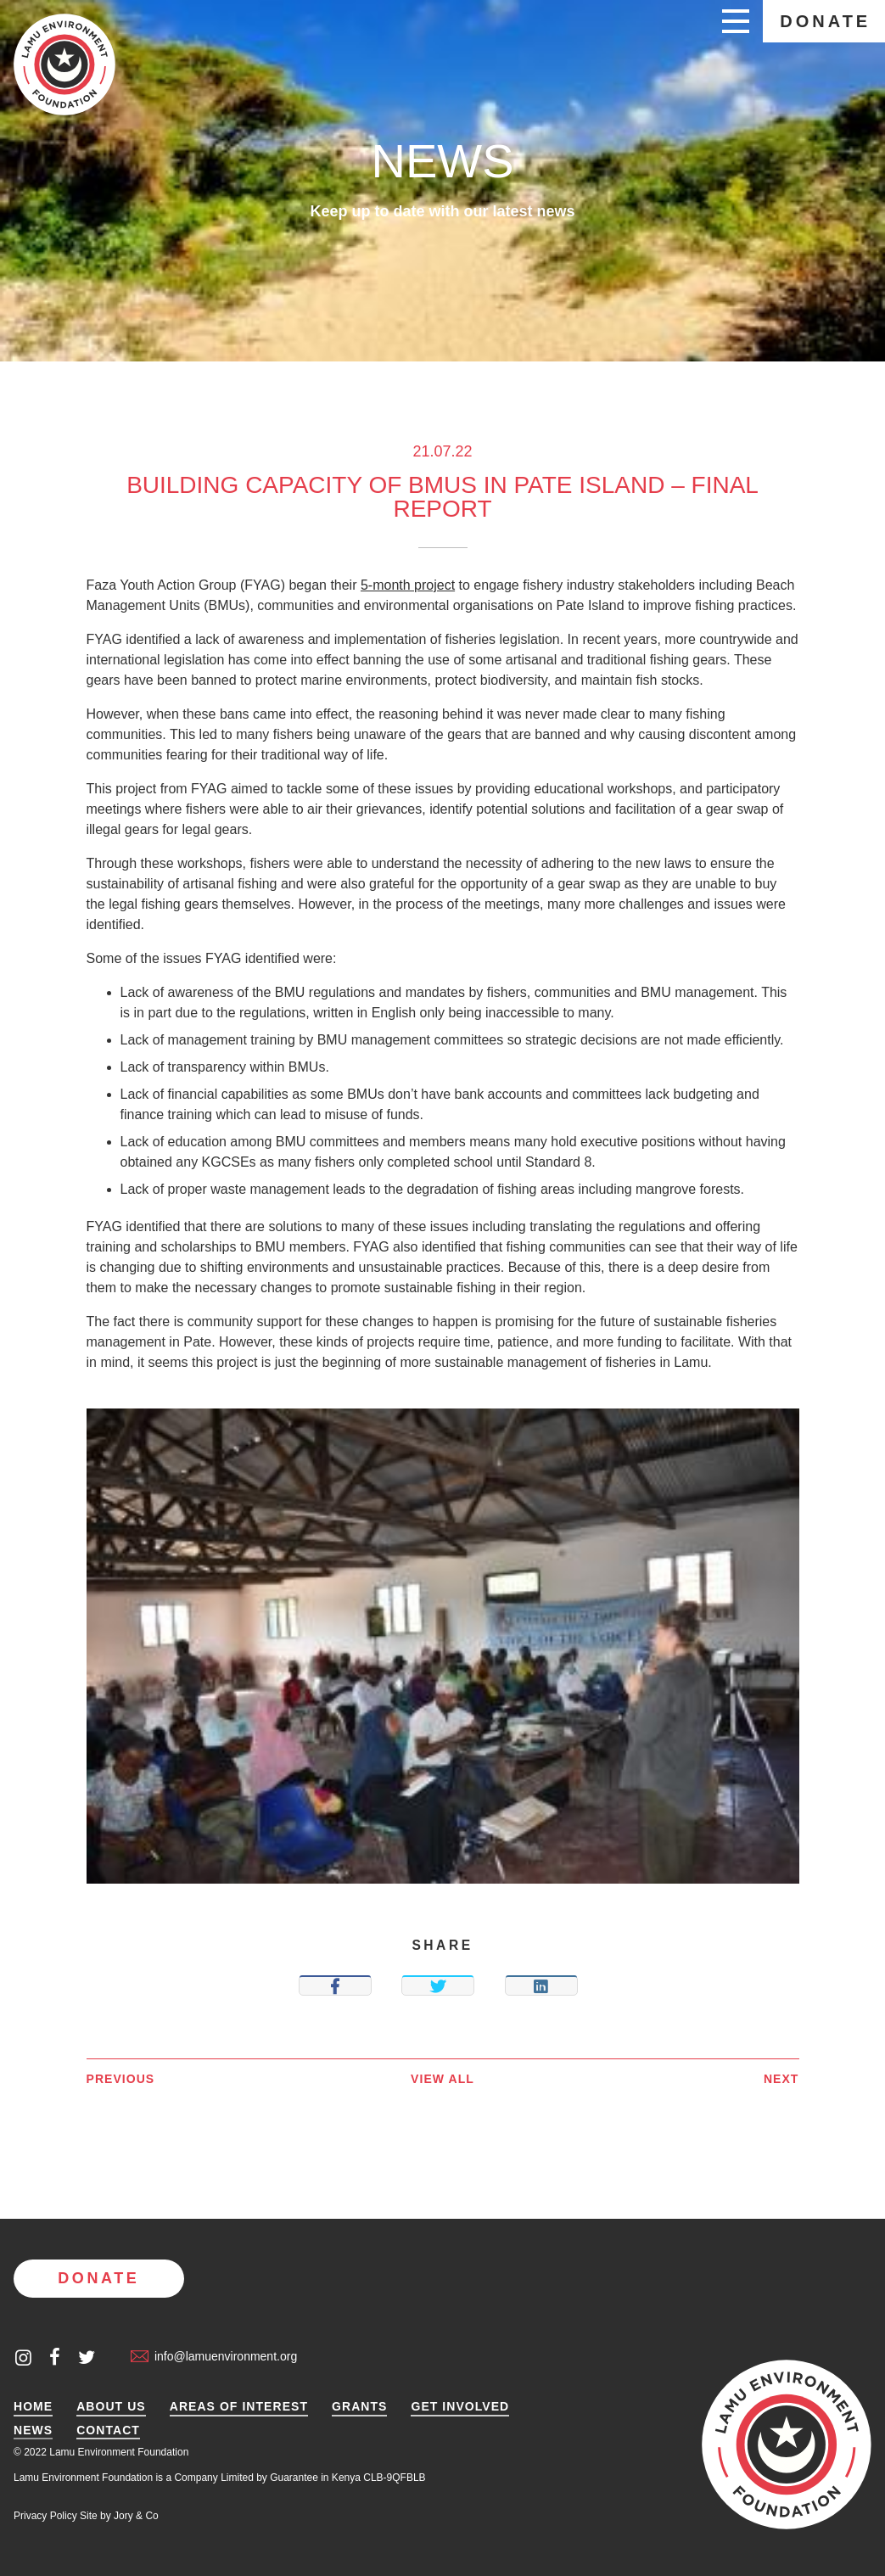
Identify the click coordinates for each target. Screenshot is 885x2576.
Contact (108, 2430)
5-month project (408, 585)
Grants (359, 2406)
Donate (825, 21)
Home (33, 2406)
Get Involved (460, 2406)
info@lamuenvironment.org (214, 2356)
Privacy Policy (45, 2516)
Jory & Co (136, 2516)
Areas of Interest (239, 2406)
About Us (111, 2406)
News (33, 2430)
